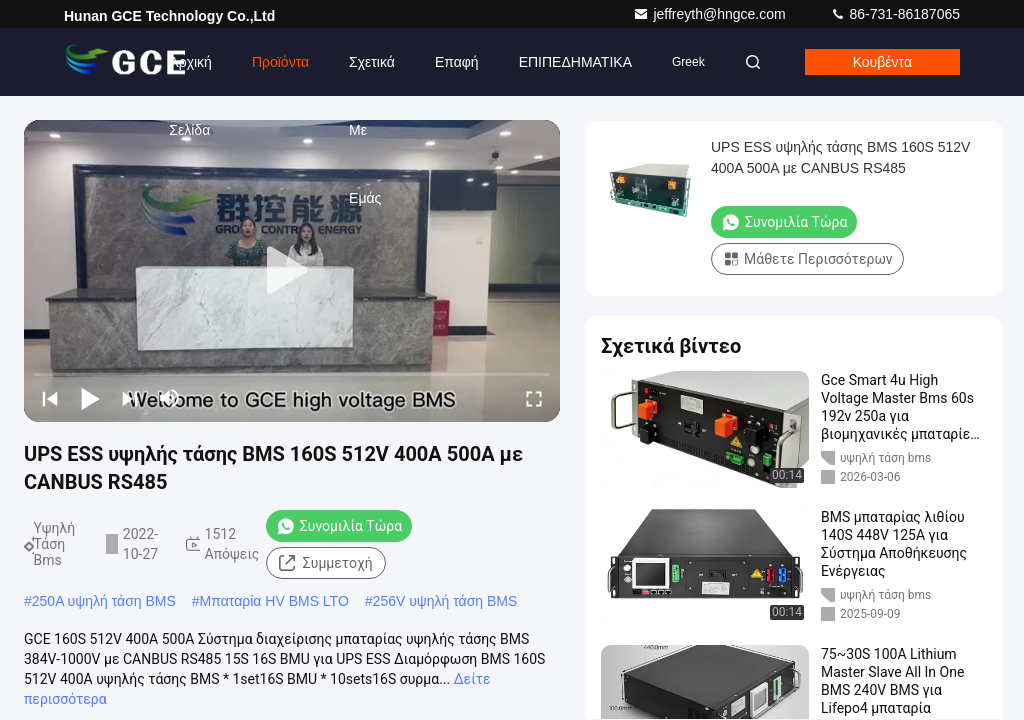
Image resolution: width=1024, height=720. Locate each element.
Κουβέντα (882, 62)
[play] (292, 271)
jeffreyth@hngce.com (711, 14)
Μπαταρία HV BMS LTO (274, 601)
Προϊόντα (280, 62)
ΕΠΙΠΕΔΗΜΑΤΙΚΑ (575, 62)
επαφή (457, 62)
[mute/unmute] (170, 398)
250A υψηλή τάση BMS (104, 601)
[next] (130, 398)
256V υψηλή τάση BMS (445, 601)
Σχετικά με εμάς (372, 75)
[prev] (50, 398)
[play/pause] (90, 398)
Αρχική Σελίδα (190, 75)
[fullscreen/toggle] (534, 398)
